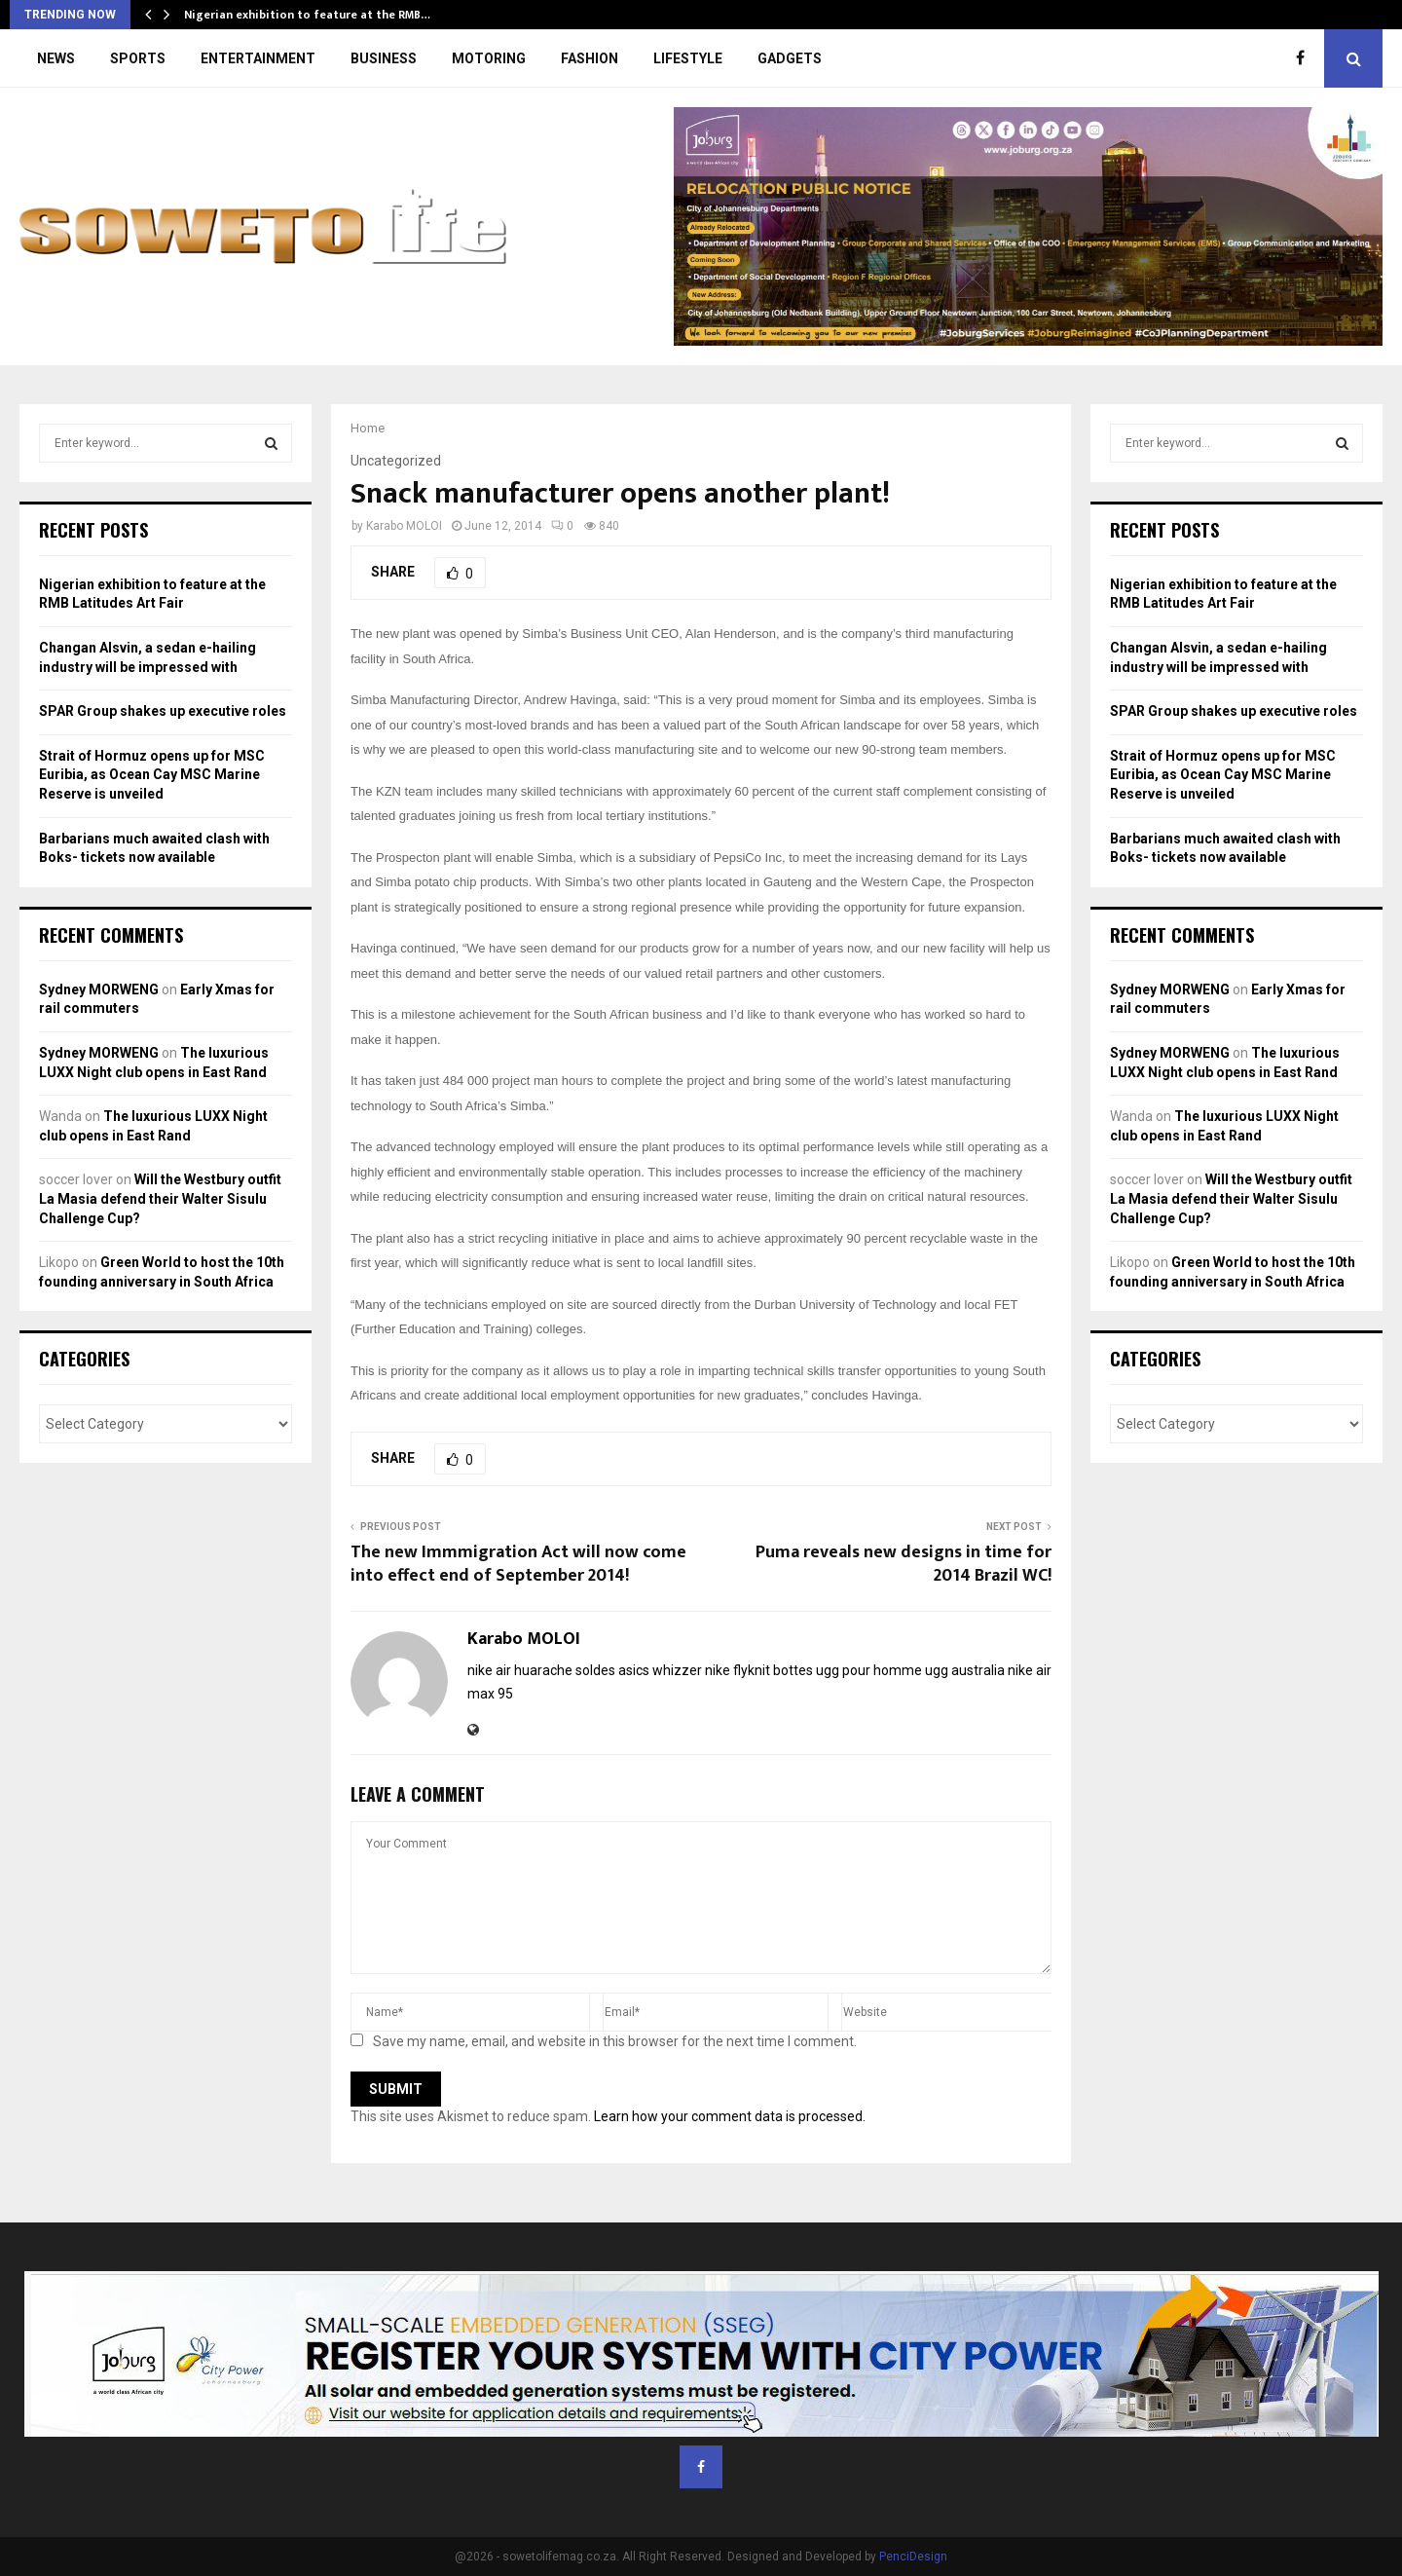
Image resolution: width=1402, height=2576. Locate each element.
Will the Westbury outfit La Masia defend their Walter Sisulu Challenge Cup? (160, 1198)
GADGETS (789, 58)
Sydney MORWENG (99, 989)
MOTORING (489, 58)
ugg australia (965, 1670)
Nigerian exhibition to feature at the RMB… (307, 14)
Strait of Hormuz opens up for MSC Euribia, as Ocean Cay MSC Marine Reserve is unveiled (152, 775)
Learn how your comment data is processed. (730, 2116)
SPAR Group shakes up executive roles (162, 711)
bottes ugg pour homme (847, 1670)
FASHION (589, 58)
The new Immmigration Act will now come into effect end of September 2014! (518, 1564)
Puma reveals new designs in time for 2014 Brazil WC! (904, 1564)
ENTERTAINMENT (258, 58)
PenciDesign (913, 2556)
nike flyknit (737, 1670)
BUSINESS (383, 58)
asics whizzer (660, 1670)
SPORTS (138, 58)
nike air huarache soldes (541, 1670)
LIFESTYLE (687, 58)
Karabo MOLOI (404, 526)
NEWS (56, 58)
